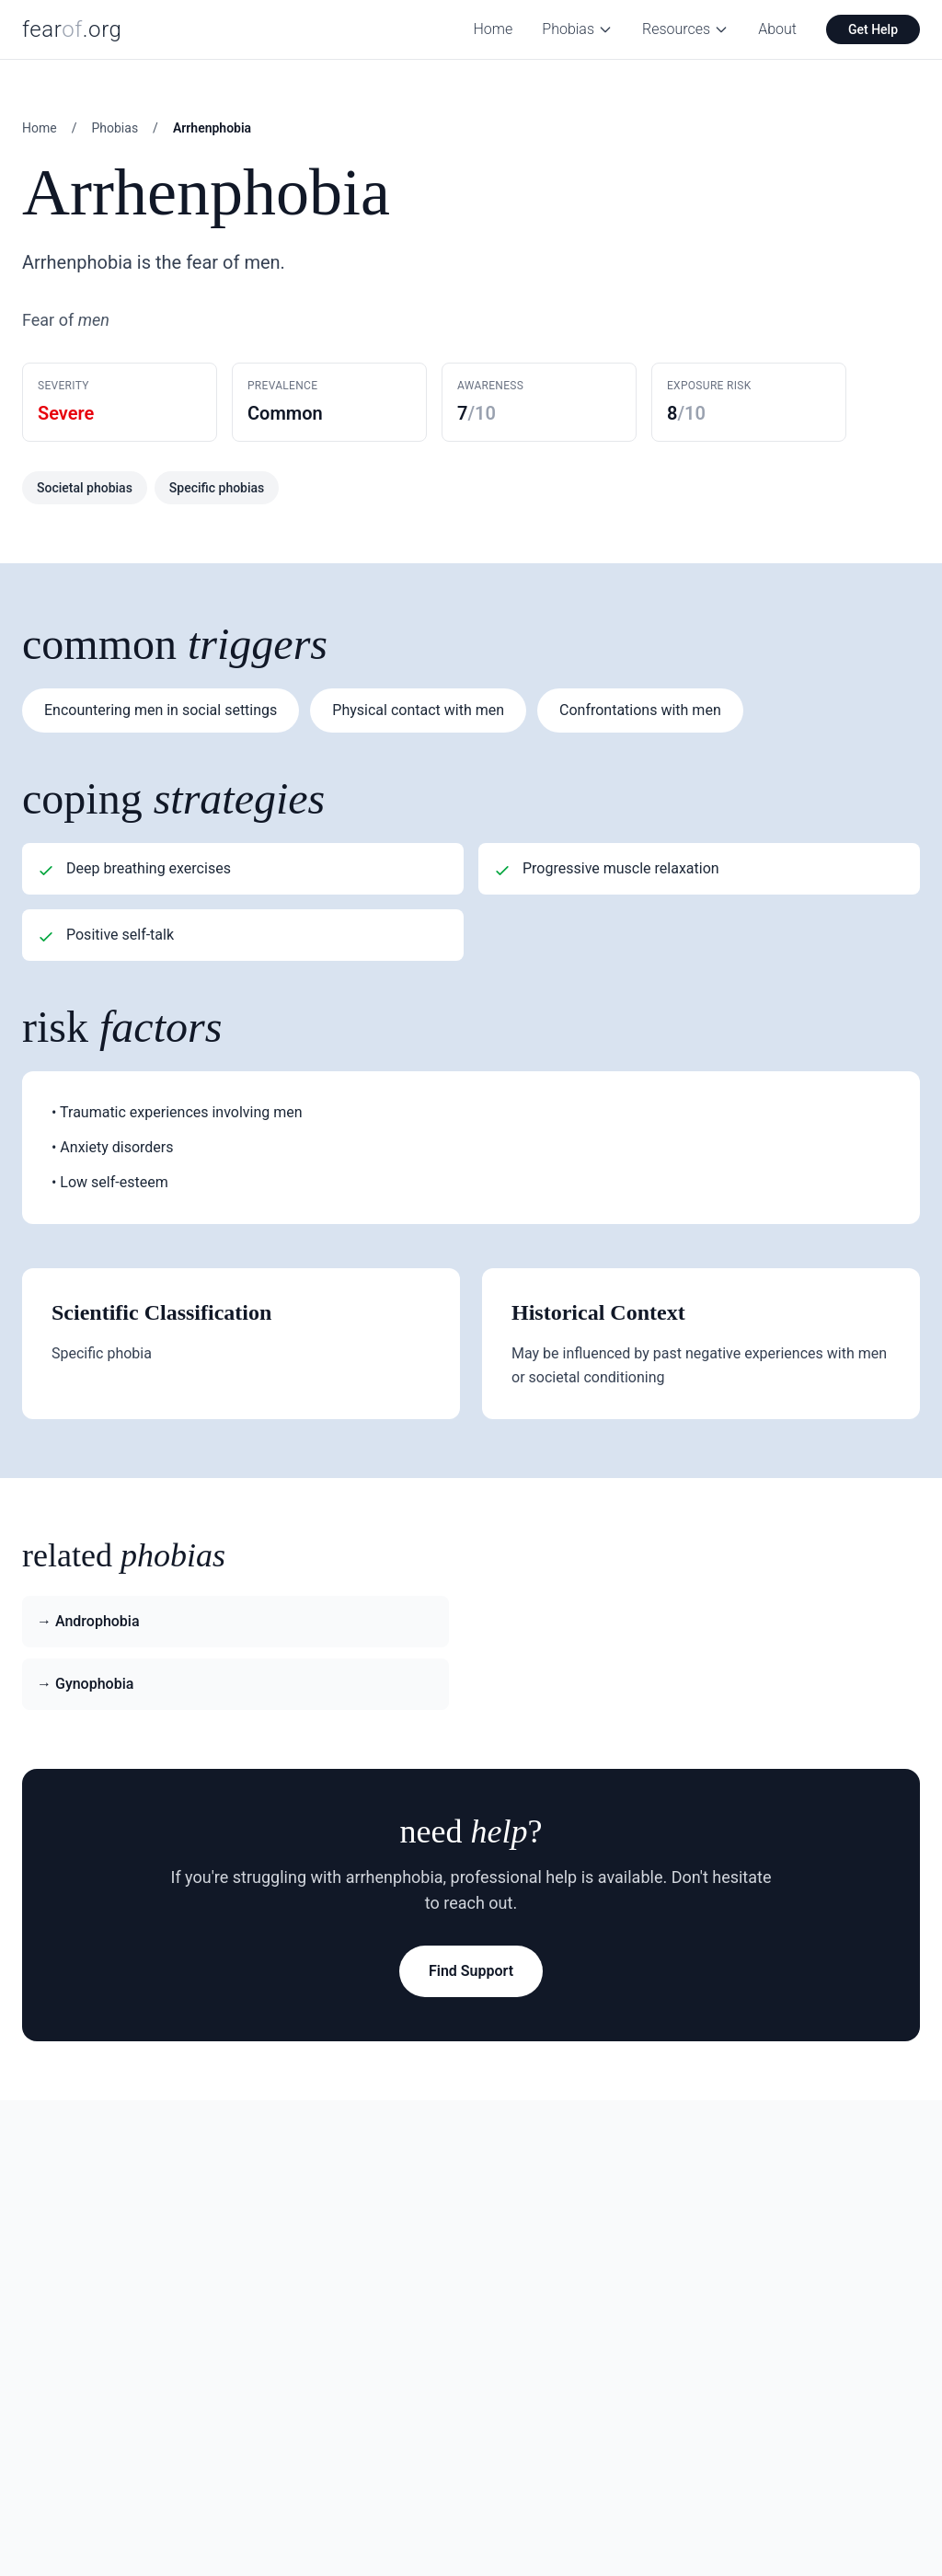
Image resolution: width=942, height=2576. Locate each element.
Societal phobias (84, 487)
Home (493, 29)
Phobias (577, 29)
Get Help (873, 29)
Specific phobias (216, 487)
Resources (685, 29)
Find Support (471, 1971)
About (777, 29)
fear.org (72, 29)
